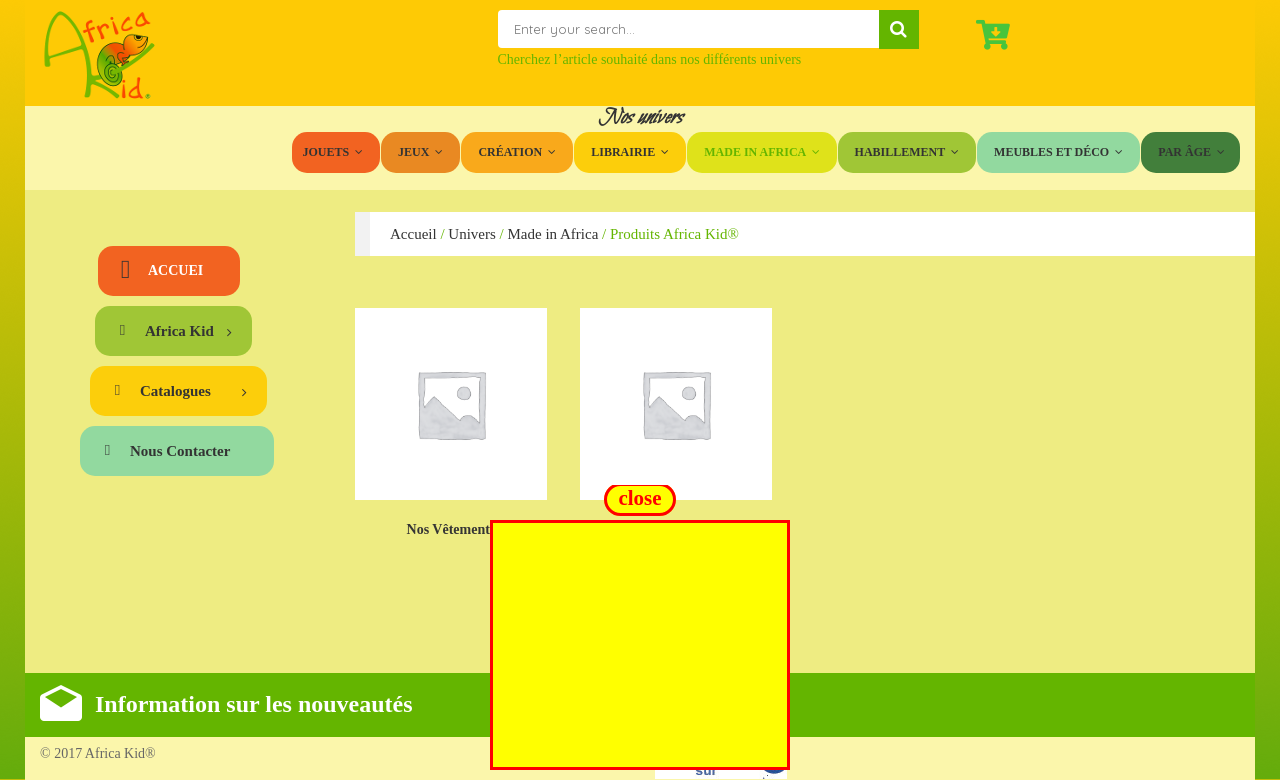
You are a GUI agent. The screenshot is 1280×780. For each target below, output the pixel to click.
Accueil (413, 234)
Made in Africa (552, 234)
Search (899, 29)
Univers (472, 234)
